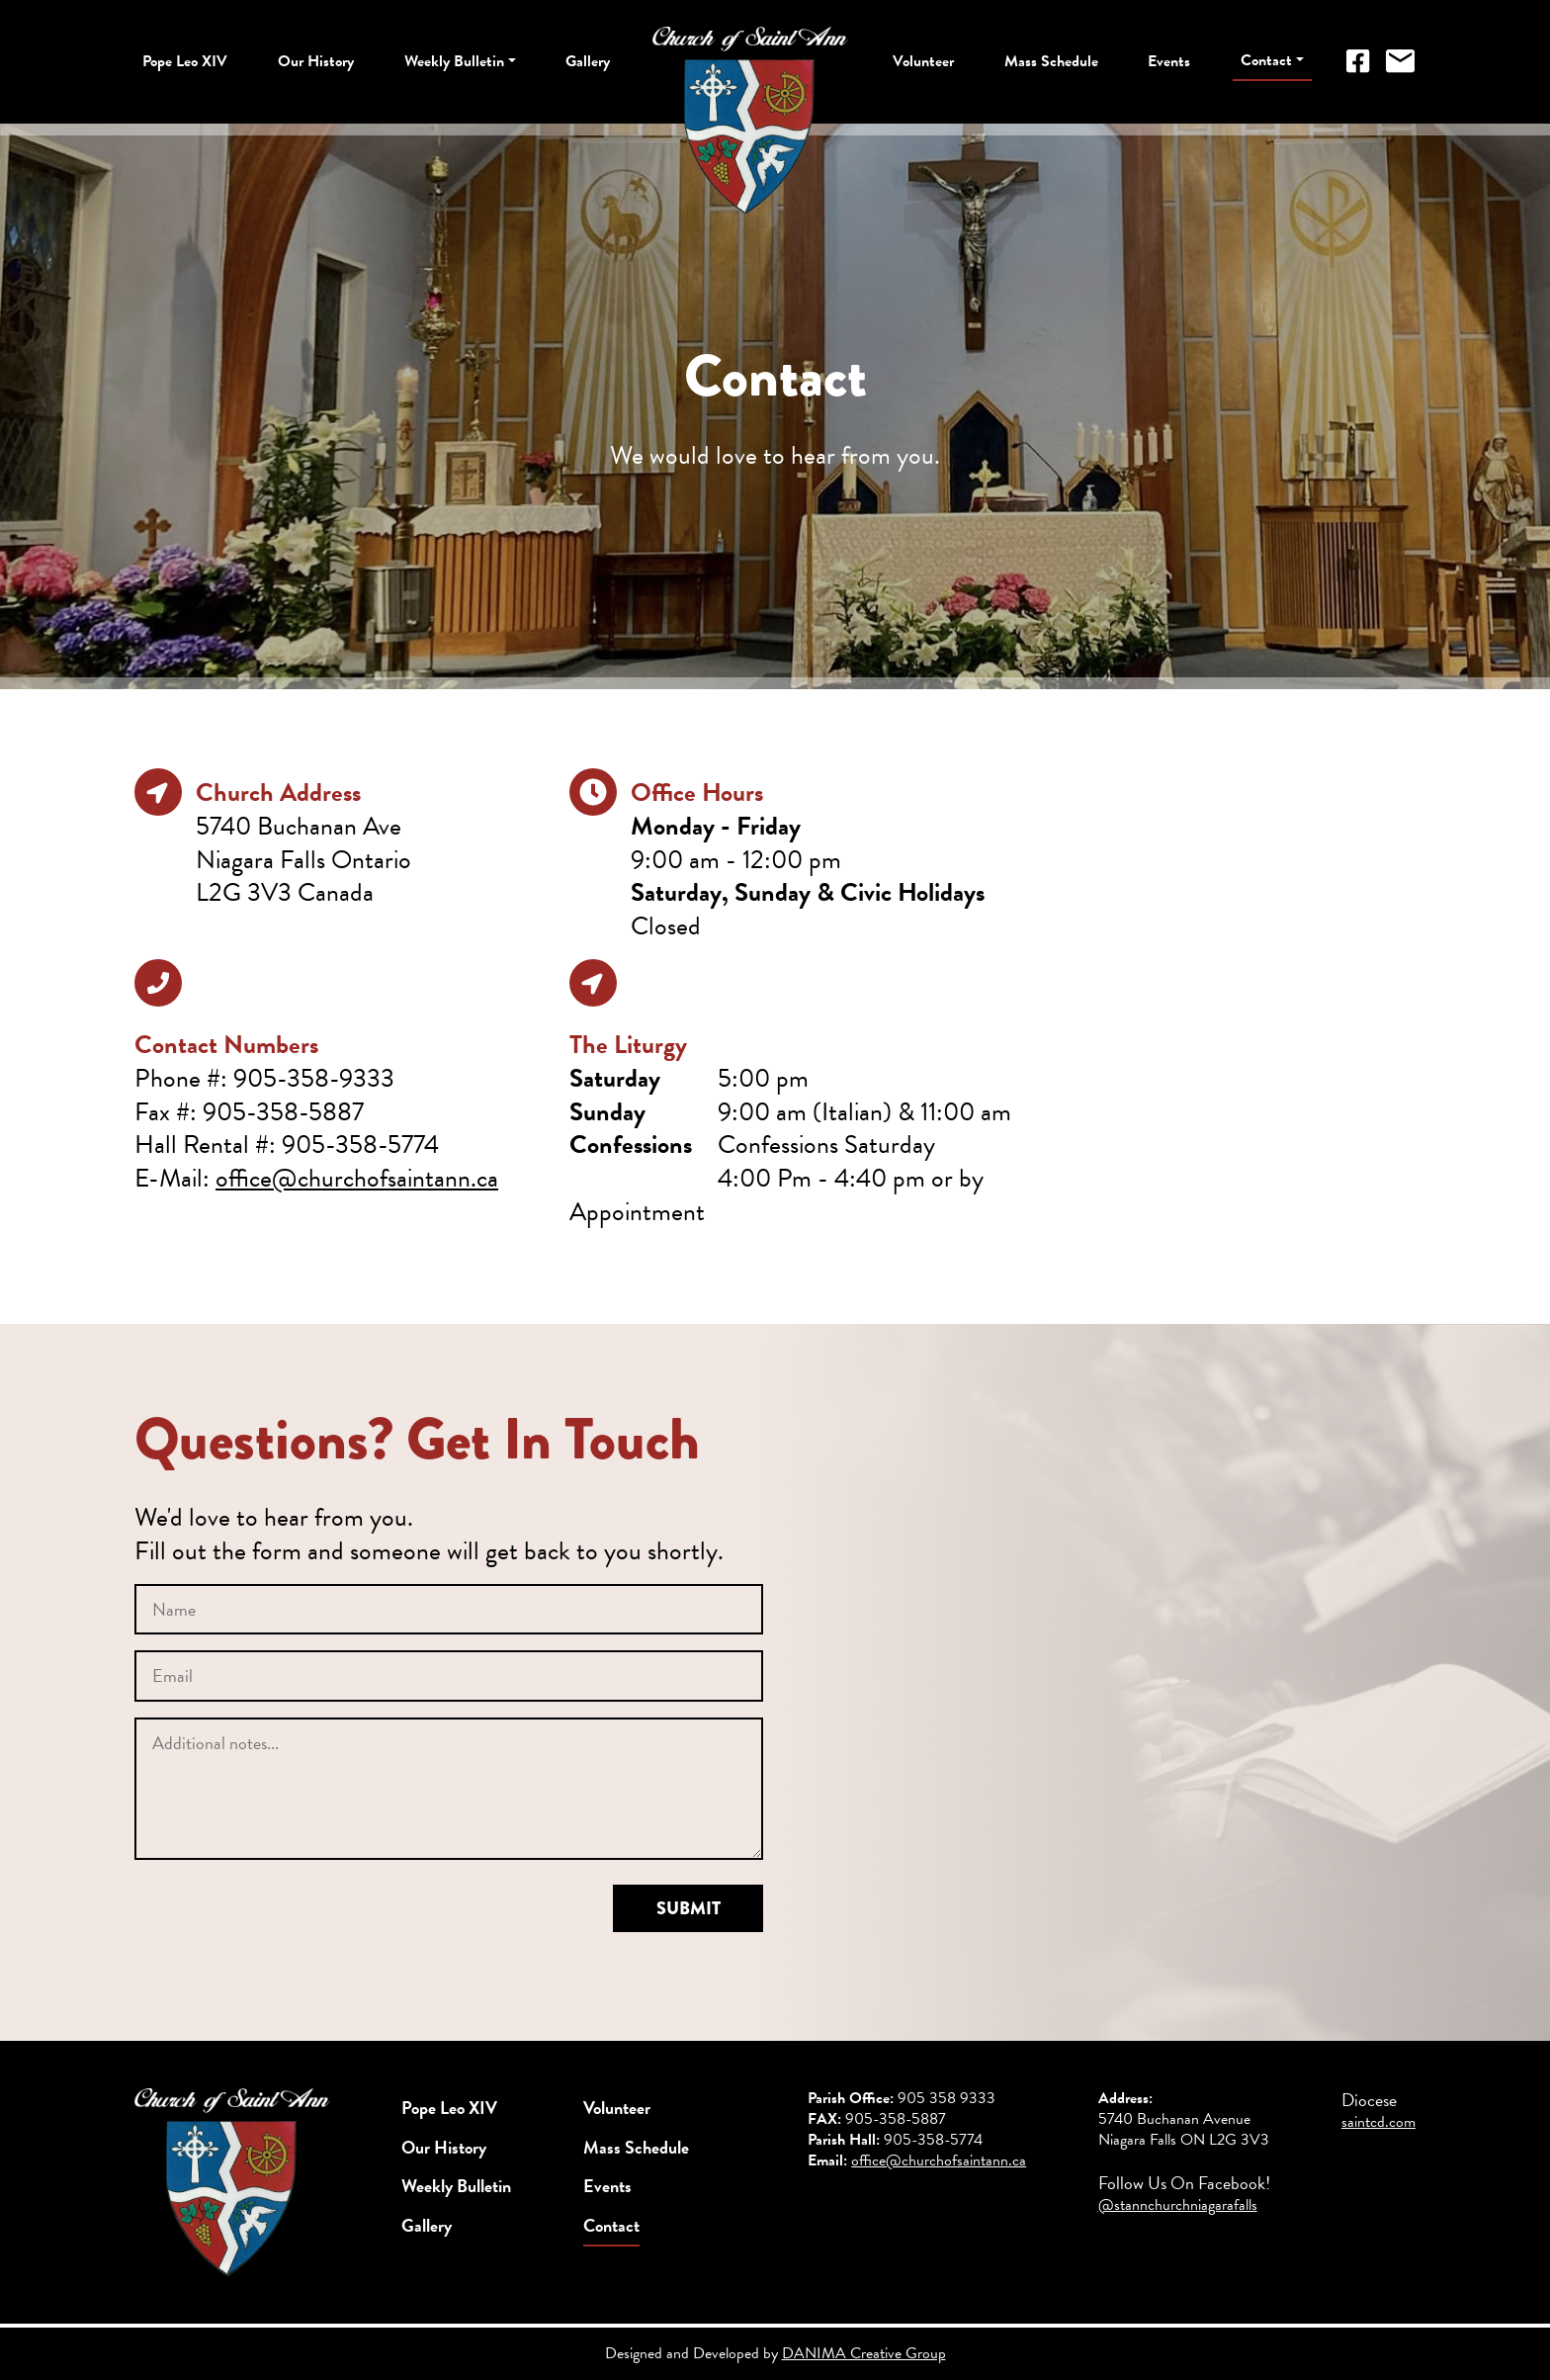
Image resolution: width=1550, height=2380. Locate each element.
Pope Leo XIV (184, 61)
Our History (316, 61)
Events (1169, 61)
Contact (1266, 60)
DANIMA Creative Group (864, 2353)
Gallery (587, 61)
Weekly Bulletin (454, 61)
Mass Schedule (1051, 61)
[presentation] (284, 1923)
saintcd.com (1378, 2122)
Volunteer (923, 61)
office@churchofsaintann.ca (356, 1178)
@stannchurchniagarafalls (1177, 2205)
